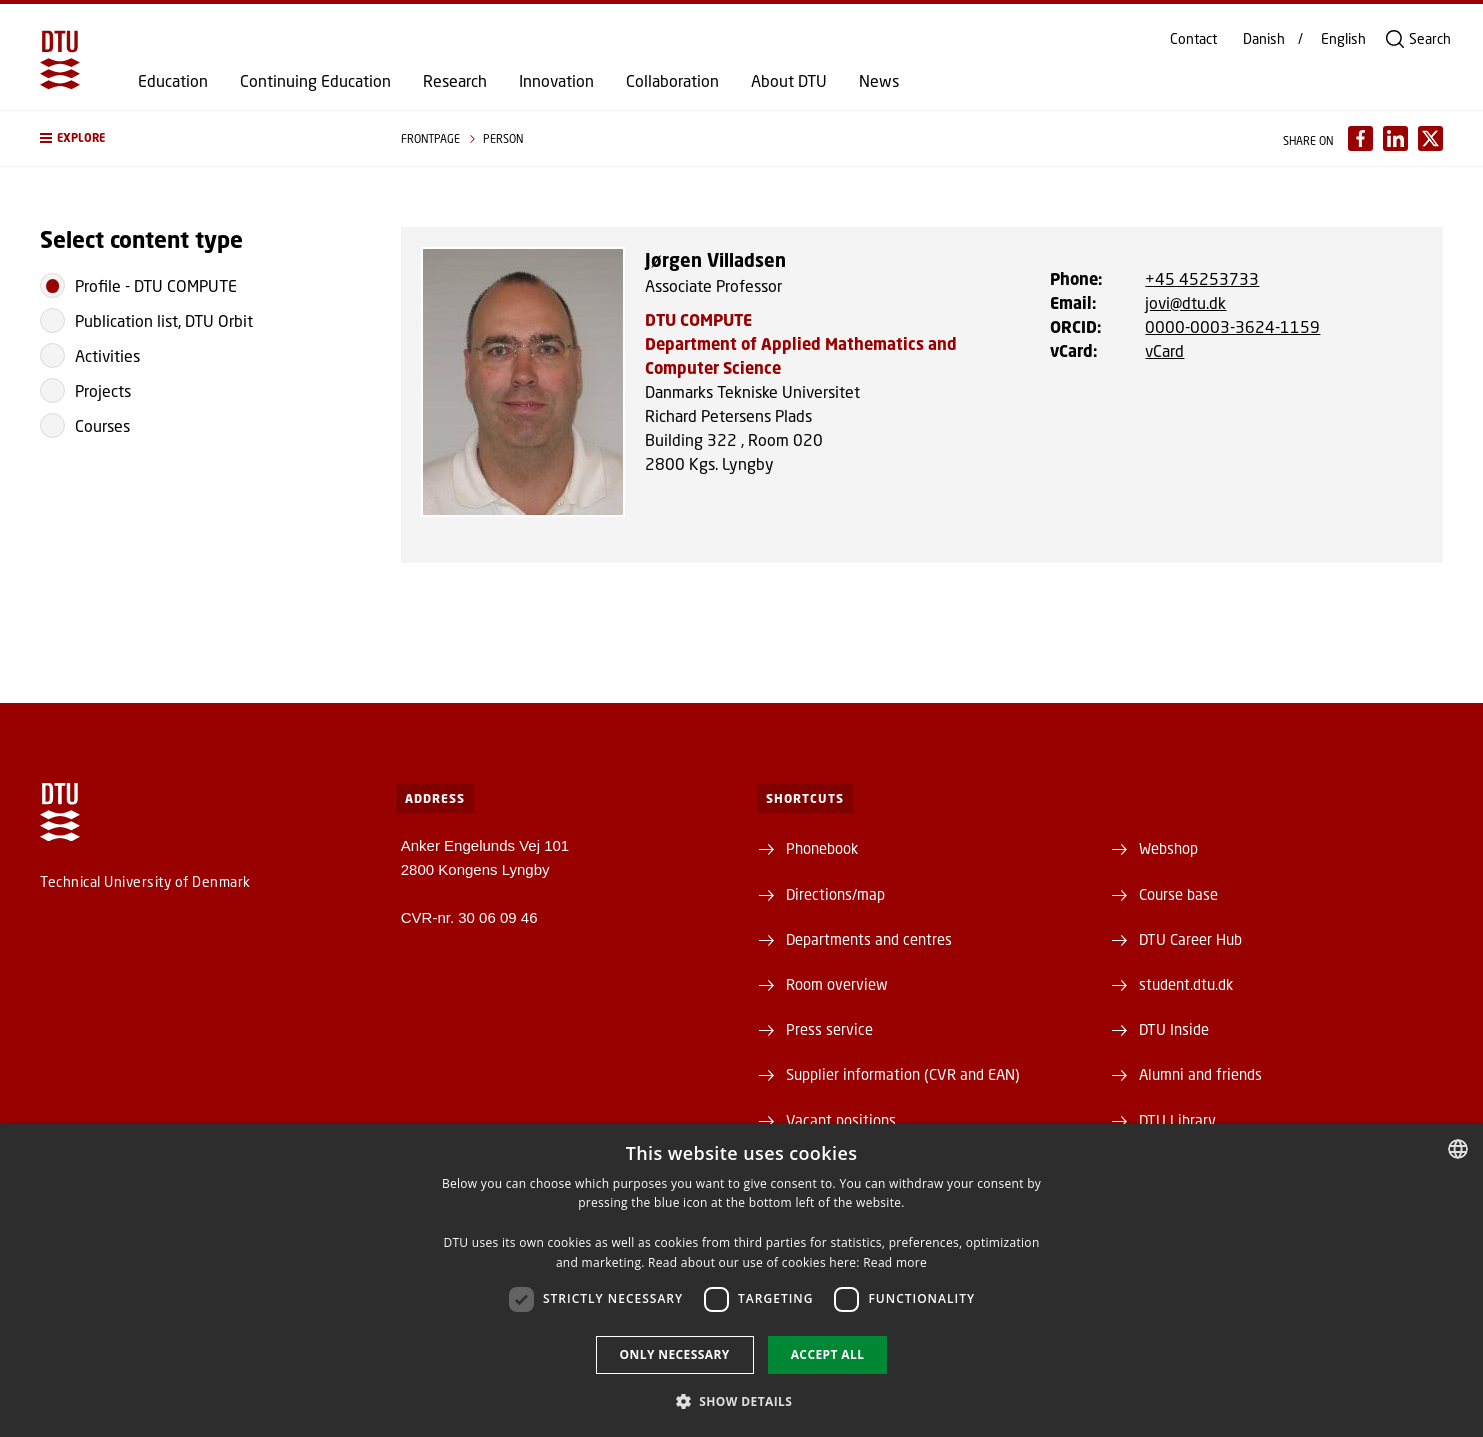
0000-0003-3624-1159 (1232, 326)
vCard (1164, 350)
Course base (1178, 894)
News (879, 81)
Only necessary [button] (675, 1354)
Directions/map (835, 894)
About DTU (789, 81)
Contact (1193, 39)
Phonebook (822, 848)
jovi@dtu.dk (1185, 302)
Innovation (556, 81)
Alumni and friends (1200, 1074)
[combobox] (1458, 1149)
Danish (1264, 39)
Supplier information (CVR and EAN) (903, 1074)
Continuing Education (315, 81)
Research (455, 81)
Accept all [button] (828, 1354)
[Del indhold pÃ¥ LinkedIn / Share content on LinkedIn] (1395, 138)
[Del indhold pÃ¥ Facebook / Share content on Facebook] (1360, 138)
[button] (200, 138)
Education (173, 81)
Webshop (1168, 848)
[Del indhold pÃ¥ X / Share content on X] (1430, 138)
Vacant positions (841, 1120)
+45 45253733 (1202, 278)
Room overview (837, 984)
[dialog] (741, 1280)
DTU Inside (1174, 1029)
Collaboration (672, 81)
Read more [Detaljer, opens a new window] (895, 1262)
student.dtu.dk (1186, 984)
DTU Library (1177, 1120)
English (1343, 39)
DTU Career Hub (1190, 939)
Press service (829, 1029)
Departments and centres (869, 939)
